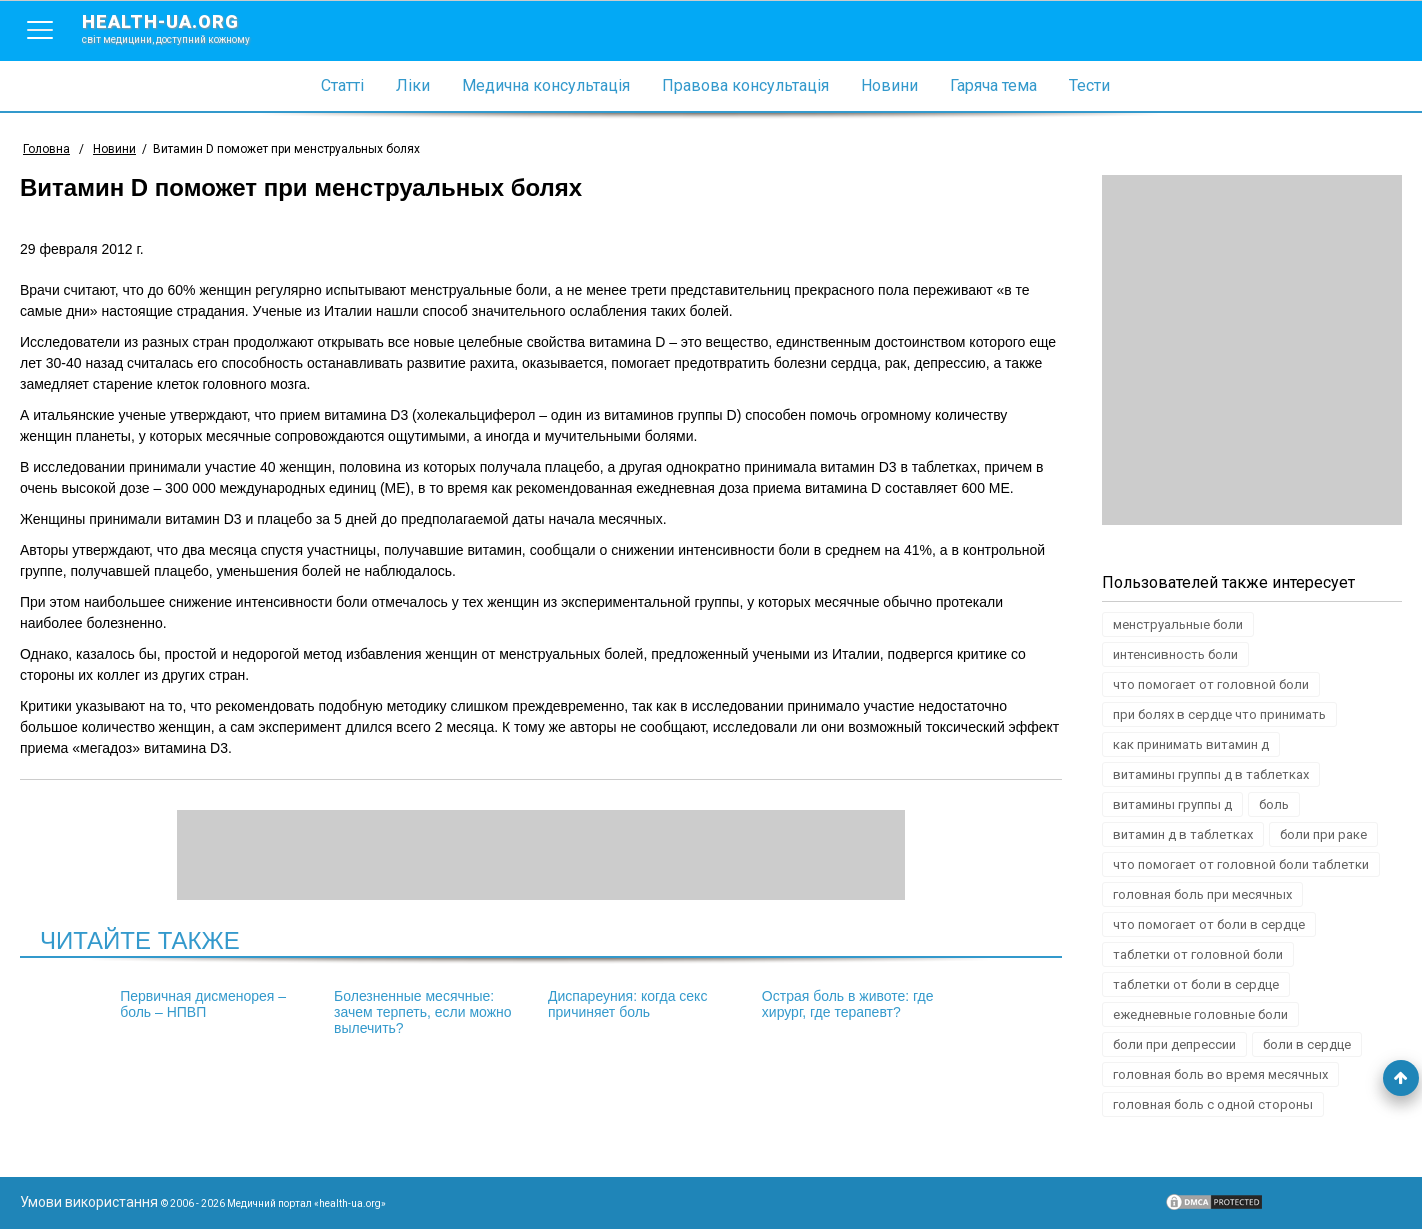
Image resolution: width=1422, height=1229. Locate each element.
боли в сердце (1307, 1044)
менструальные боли (1178, 624)
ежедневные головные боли (1200, 1014)
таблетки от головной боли (1198, 954)
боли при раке (1323, 834)
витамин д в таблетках (1183, 834)
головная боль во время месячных (1220, 1074)
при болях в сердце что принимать (1219, 714)
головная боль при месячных (1202, 894)
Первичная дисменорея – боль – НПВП (203, 1004)
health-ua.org (182, 28)
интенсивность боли (1175, 654)
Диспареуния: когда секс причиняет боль (627, 1004)
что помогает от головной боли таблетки (1241, 864)
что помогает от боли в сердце (1209, 924)
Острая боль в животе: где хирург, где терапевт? (848, 1004)
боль (1274, 804)
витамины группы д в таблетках (1211, 774)
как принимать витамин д (1191, 744)
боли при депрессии (1174, 1044)
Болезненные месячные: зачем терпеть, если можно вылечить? (423, 1012)
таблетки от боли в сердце (1196, 984)
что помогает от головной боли (1211, 684)
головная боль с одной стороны (1213, 1104)
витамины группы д (1172, 804)
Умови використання (89, 1202)
